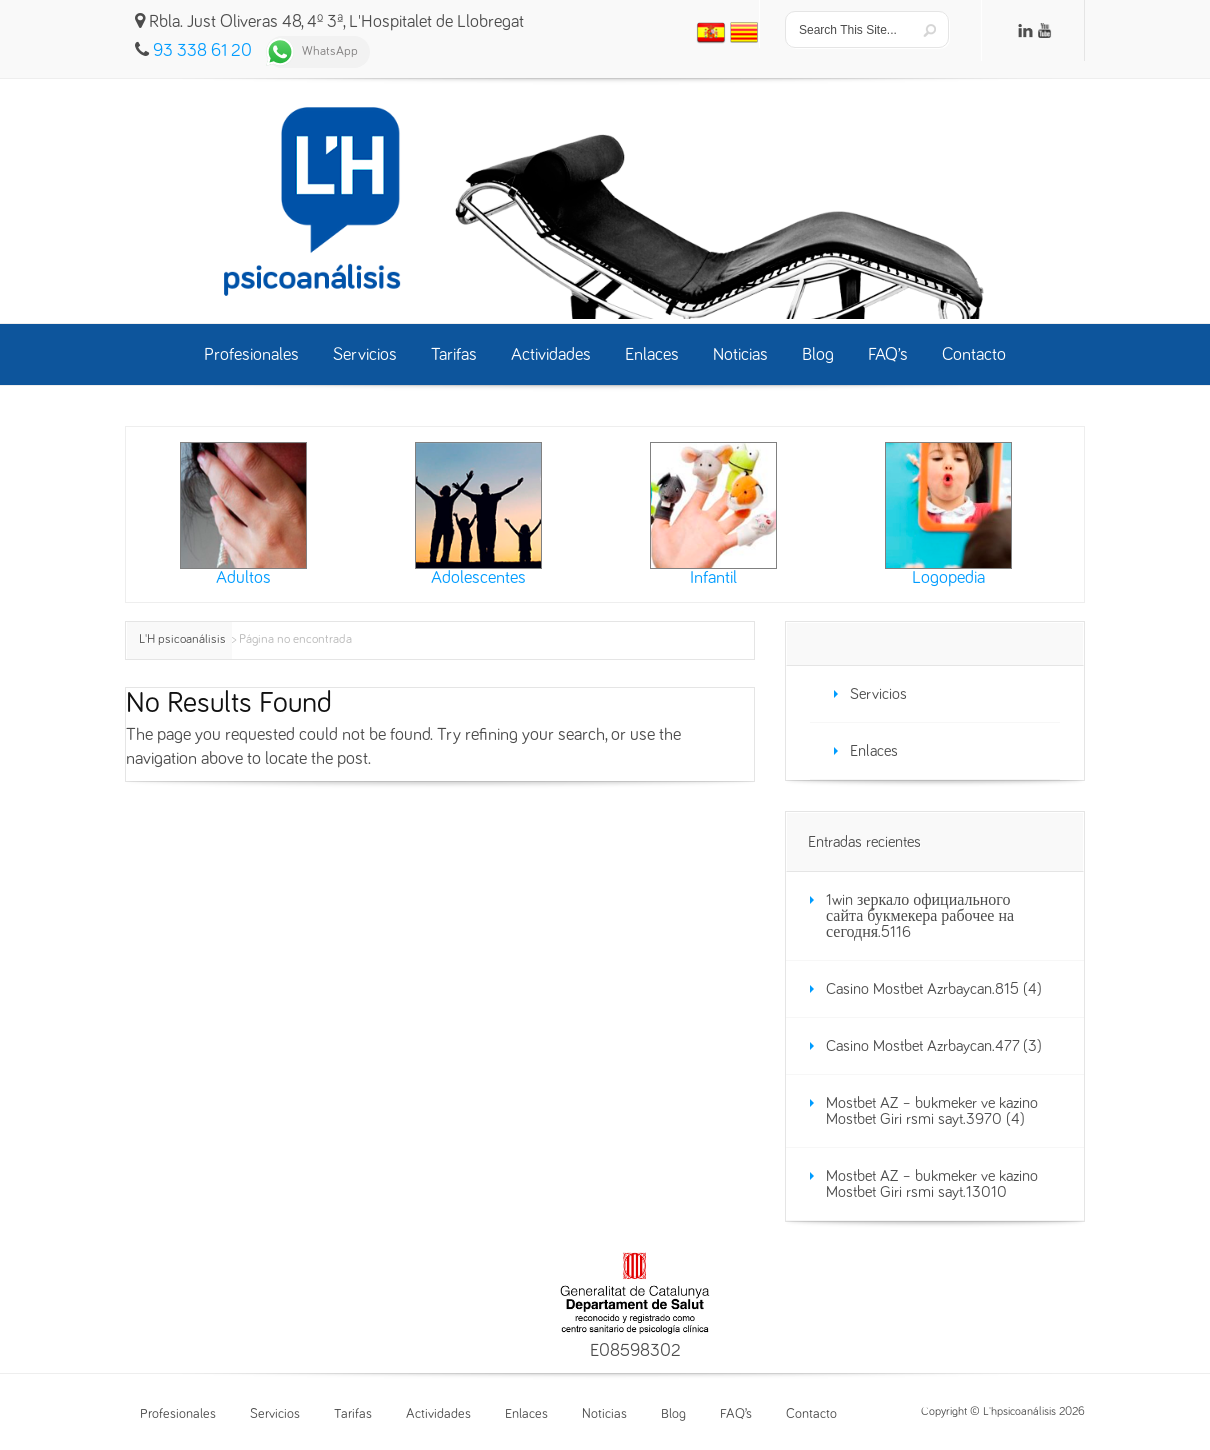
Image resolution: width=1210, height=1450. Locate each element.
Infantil (713, 514)
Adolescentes (478, 514)
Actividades (438, 1414)
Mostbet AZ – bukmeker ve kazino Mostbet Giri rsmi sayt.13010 (932, 1184)
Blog (673, 1414)
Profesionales (178, 1414)
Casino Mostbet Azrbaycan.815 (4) (934, 989)
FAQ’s (736, 1414)
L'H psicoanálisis (182, 639)
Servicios (878, 694)
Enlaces (874, 751)
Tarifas (353, 1414)
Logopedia (948, 514)
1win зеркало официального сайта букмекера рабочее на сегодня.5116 (920, 916)
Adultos (243, 514)
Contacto (811, 1414)
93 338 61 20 (202, 51)
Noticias (604, 1414)
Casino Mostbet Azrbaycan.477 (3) (934, 1046)
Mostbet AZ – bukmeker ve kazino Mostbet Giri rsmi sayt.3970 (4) (932, 1111)
